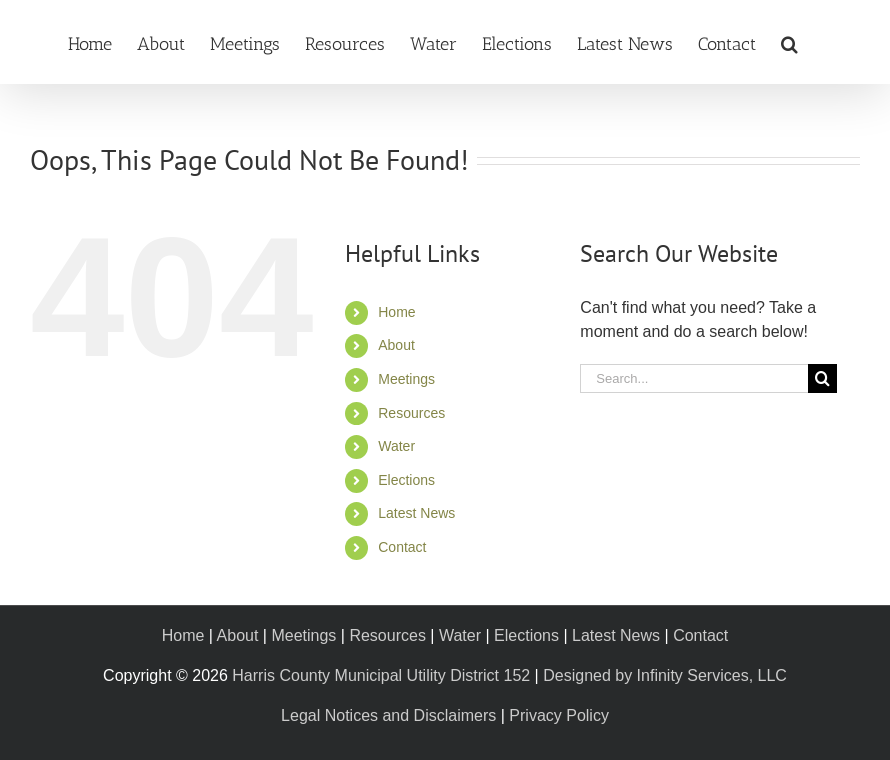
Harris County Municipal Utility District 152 (381, 675)
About (396, 345)
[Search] (822, 378)
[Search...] (694, 378)
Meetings (406, 379)
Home (396, 312)
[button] (789, 42)
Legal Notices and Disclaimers (388, 715)
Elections (406, 480)
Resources (411, 413)
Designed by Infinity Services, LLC (665, 675)
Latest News (416, 513)
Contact (402, 547)
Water (396, 446)
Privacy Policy (559, 715)
